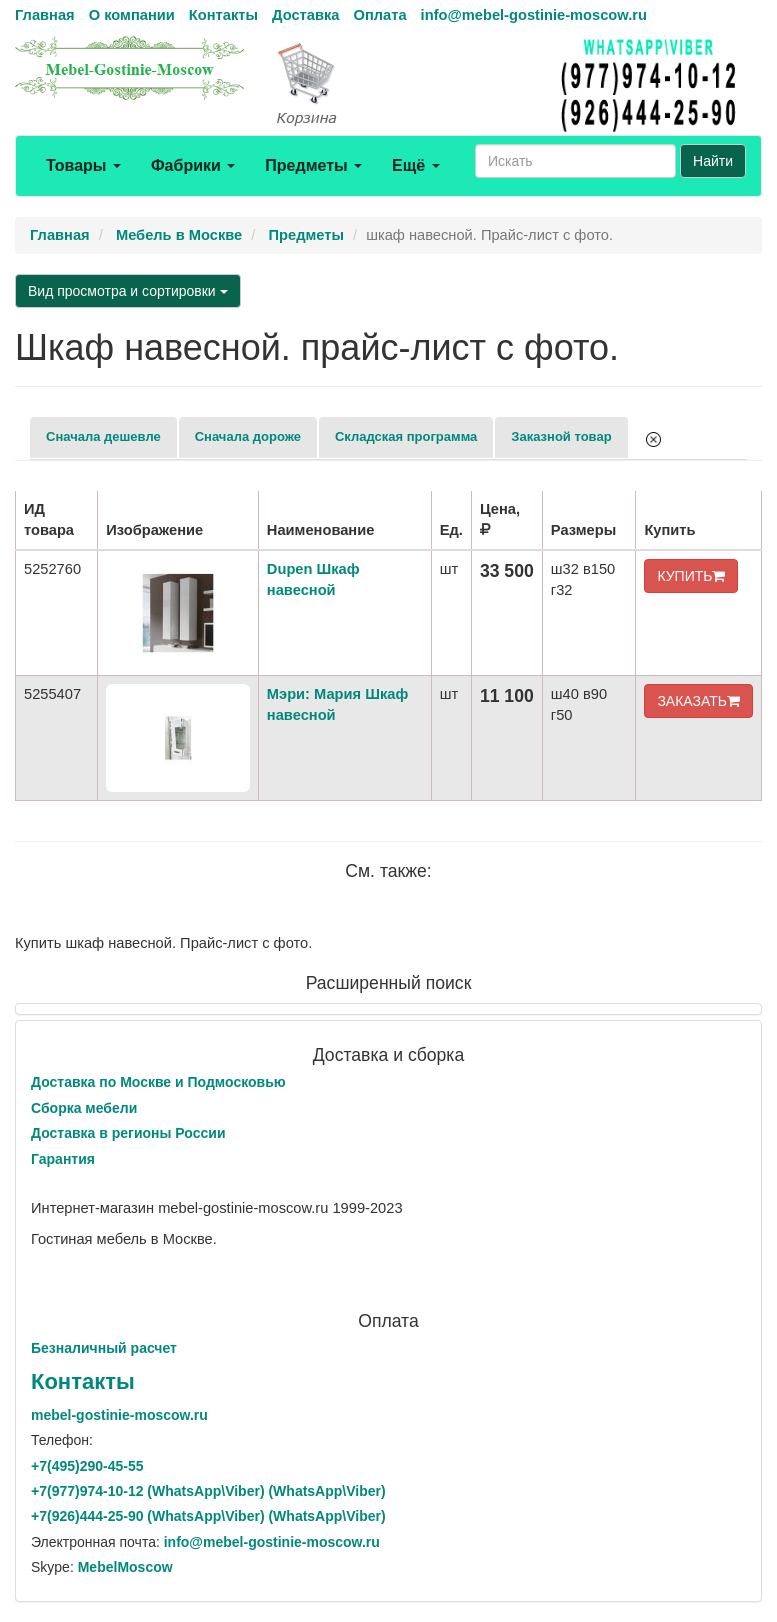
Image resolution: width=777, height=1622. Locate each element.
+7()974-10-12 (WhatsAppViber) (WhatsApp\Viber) (208, 1491)
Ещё (416, 165)
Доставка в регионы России (128, 1133)
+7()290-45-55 (87, 1466)
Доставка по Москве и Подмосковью (158, 1082)
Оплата (379, 15)
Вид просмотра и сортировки (128, 291)
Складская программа (406, 436)
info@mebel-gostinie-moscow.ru (534, 15)
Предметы (313, 165)
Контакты (223, 15)
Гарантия (63, 1159)
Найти (713, 161)
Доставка (305, 15)
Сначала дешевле (103, 436)
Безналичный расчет (104, 1348)
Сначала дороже (248, 436)
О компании (132, 15)
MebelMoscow (125, 1567)
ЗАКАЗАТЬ (698, 701)
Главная (45, 15)
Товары (83, 165)
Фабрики (193, 165)
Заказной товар (561, 436)
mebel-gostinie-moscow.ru (119, 1415)
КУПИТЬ (691, 576)
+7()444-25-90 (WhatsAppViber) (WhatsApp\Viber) (208, 1516)
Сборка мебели (84, 1108)
